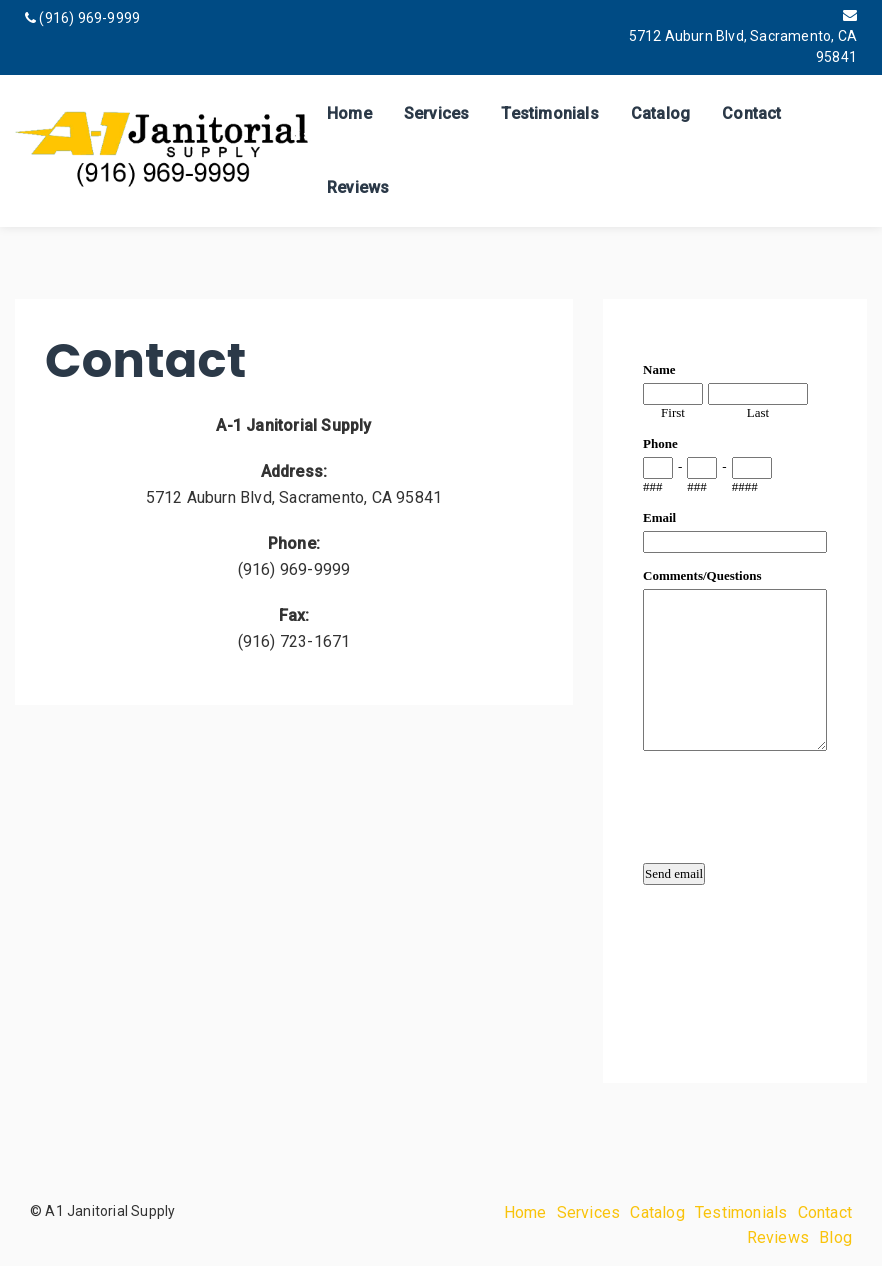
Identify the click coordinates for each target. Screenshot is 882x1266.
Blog (835, 1237)
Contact (751, 113)
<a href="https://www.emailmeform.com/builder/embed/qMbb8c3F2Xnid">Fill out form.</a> (735, 687)
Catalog (660, 113)
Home (349, 113)
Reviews (358, 187)
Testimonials (549, 113)
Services (437, 113)
